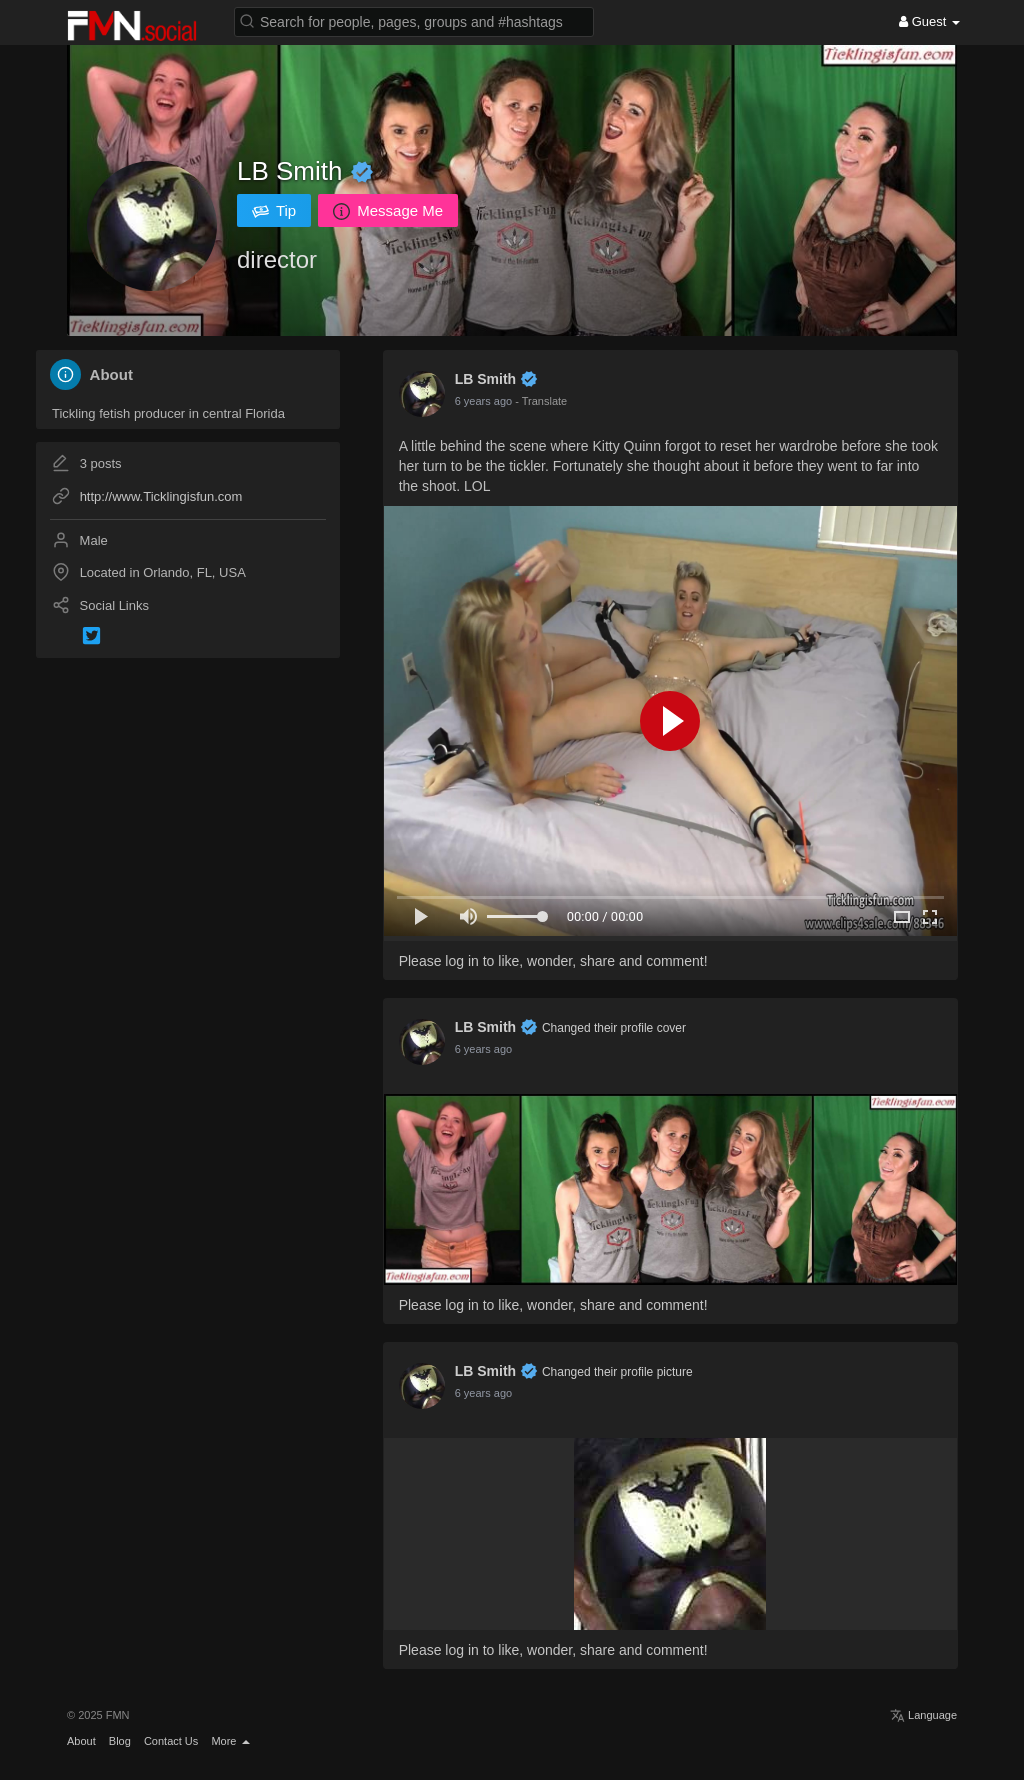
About (81, 1741)
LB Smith (293, 171)
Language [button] (923, 1715)
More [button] (230, 1741)
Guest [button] (929, 21)
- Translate (541, 401)
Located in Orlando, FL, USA (163, 572)
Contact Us (171, 1741)
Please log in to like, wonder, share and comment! (553, 961)
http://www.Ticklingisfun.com (161, 496)
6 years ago (483, 401)
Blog (120, 1741)
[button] (414, 20)
